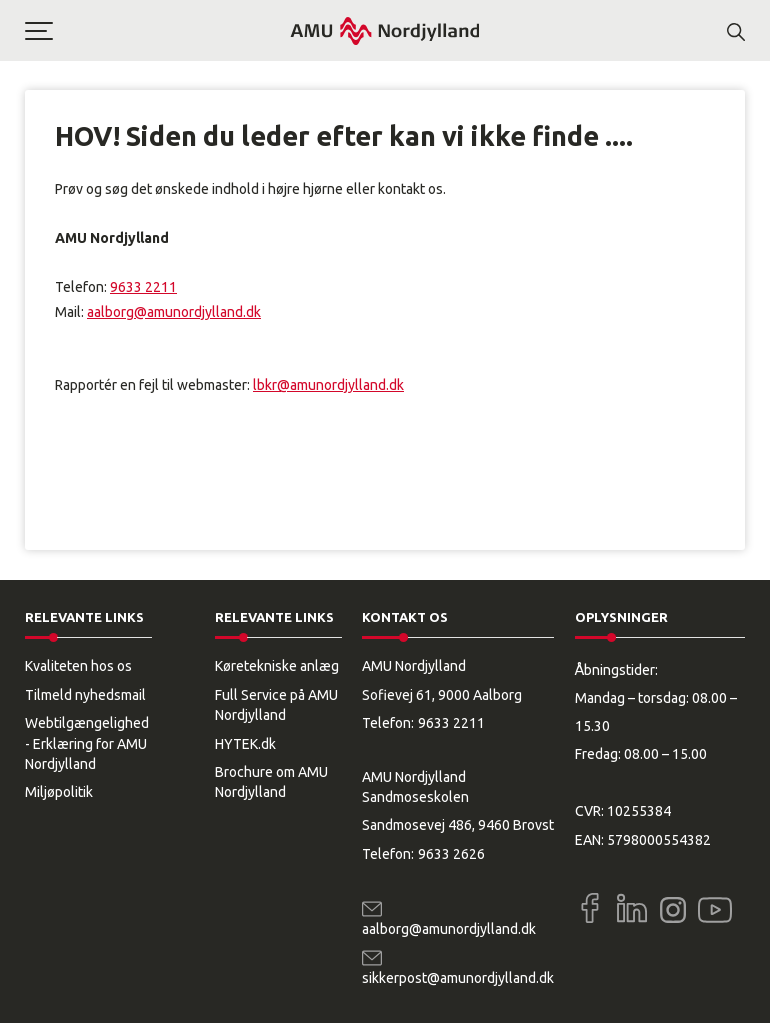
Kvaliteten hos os (78, 666)
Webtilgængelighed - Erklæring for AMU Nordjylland (87, 743)
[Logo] (385, 30)
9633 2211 (143, 287)
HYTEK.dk (245, 744)
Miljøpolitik (59, 792)
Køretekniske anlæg (277, 666)
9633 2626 (451, 854)
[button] (157, 31)
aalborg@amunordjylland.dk (174, 312)
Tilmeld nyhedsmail (85, 695)
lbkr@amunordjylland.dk (328, 385)
